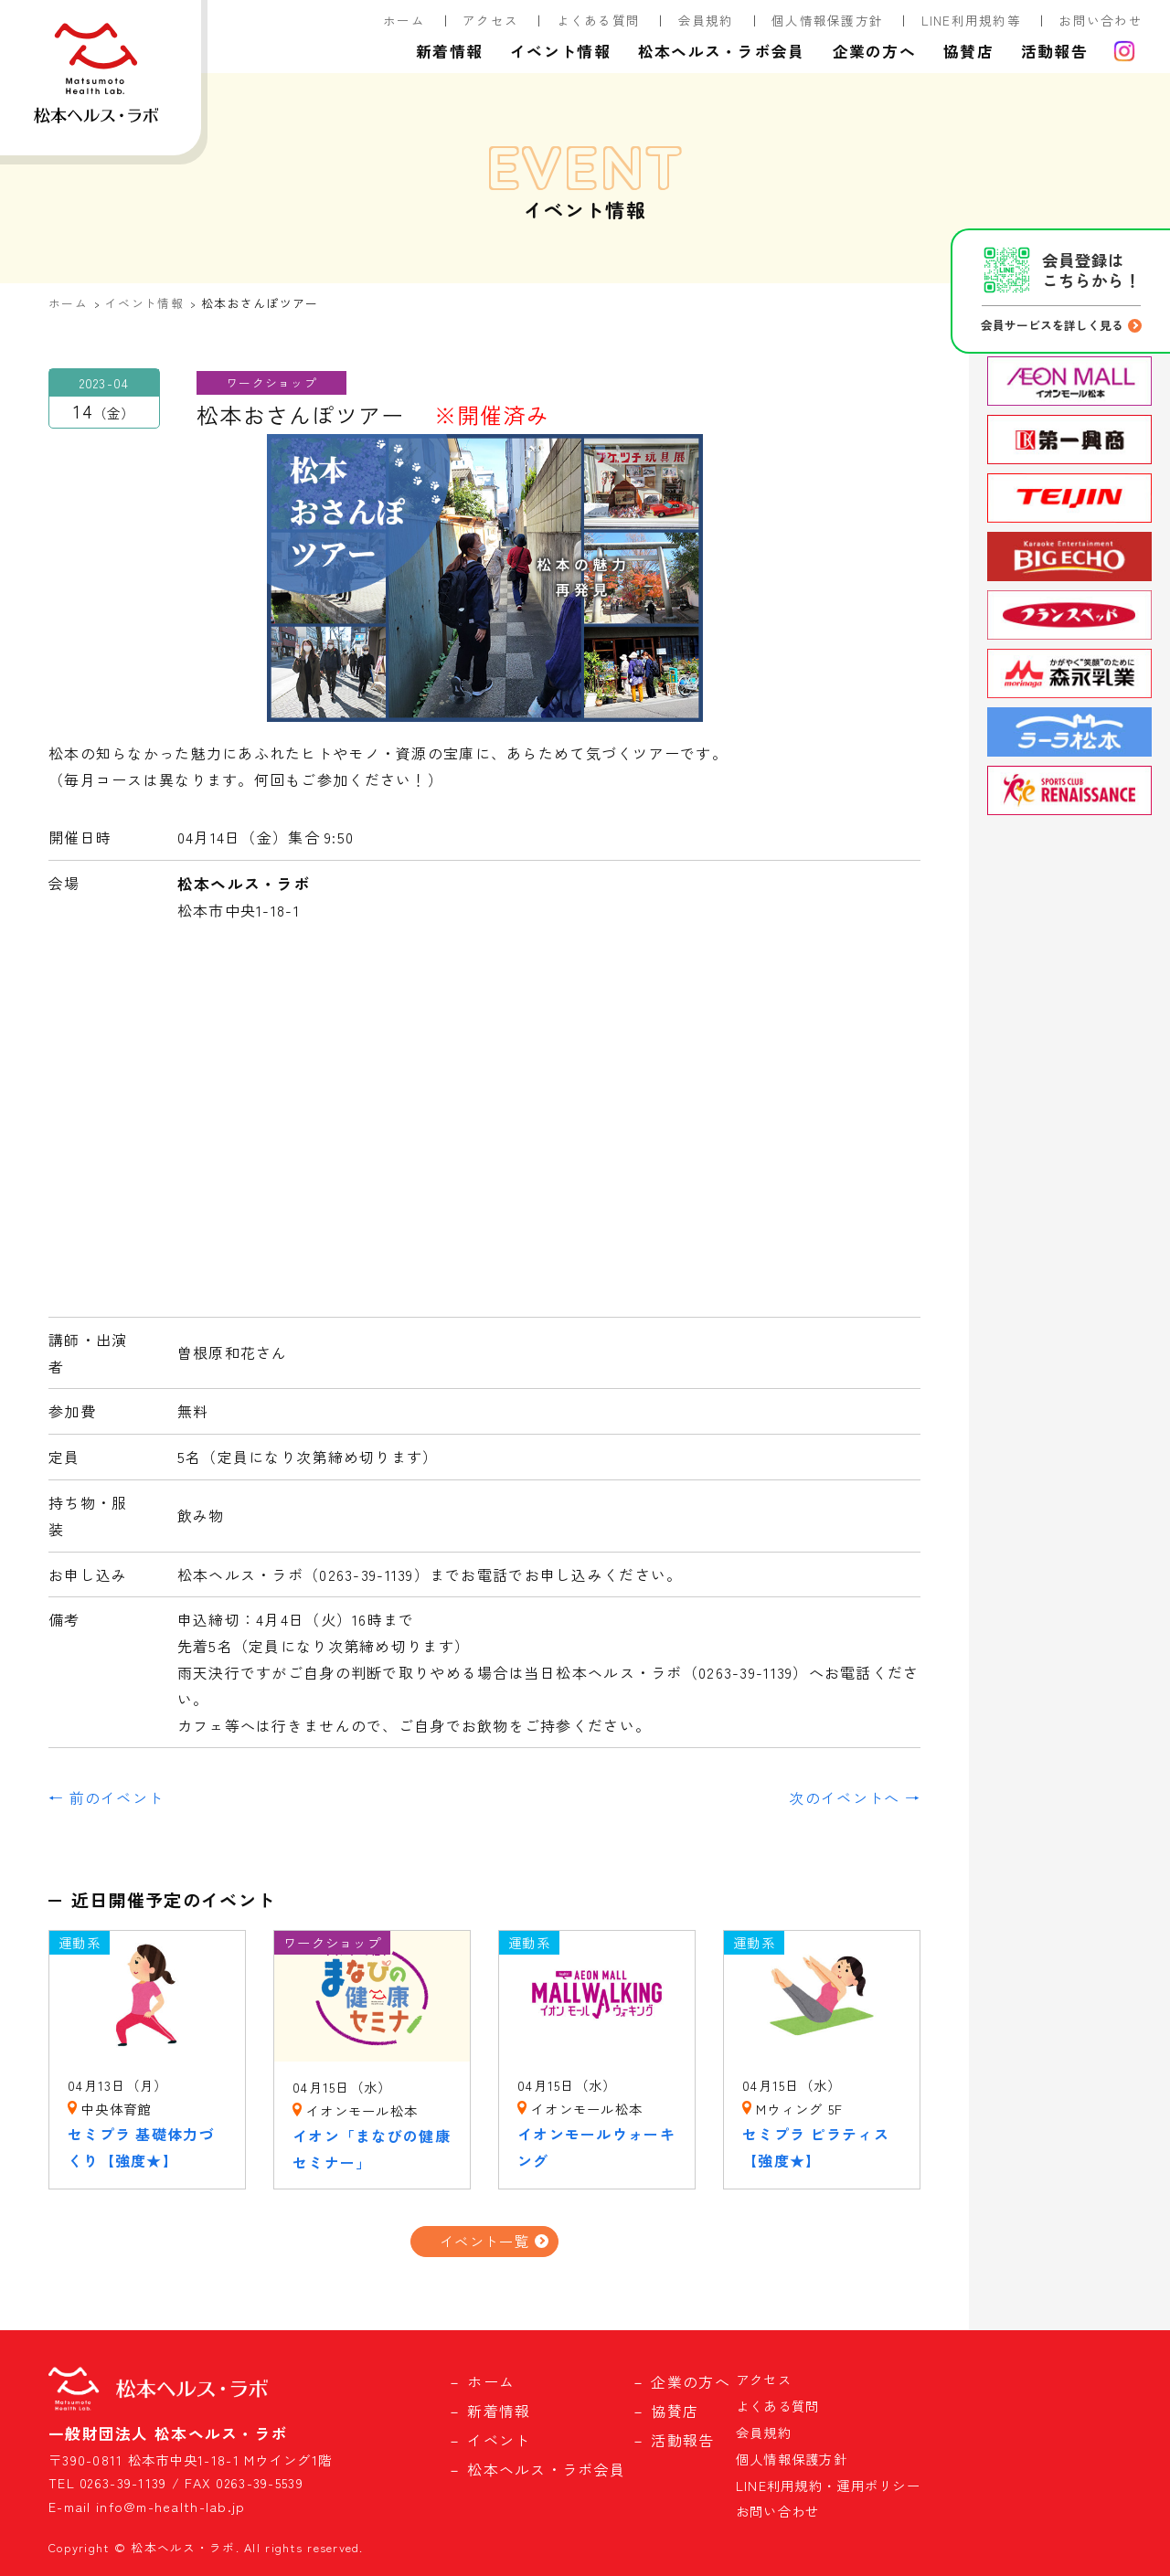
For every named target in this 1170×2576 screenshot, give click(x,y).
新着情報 (449, 51)
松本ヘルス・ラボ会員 (721, 51)
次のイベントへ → (854, 1797)
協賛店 (968, 51)
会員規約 (706, 20)
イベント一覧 (484, 2241)
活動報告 (1054, 51)
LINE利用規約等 (971, 20)
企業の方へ (874, 51)
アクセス (490, 20)
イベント (498, 2440)
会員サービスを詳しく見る (1052, 325)
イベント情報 (560, 51)
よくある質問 (599, 20)
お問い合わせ (1100, 20)
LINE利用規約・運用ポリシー (828, 2485)
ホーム (404, 20)
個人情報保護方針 (827, 20)
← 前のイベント (106, 1797)
